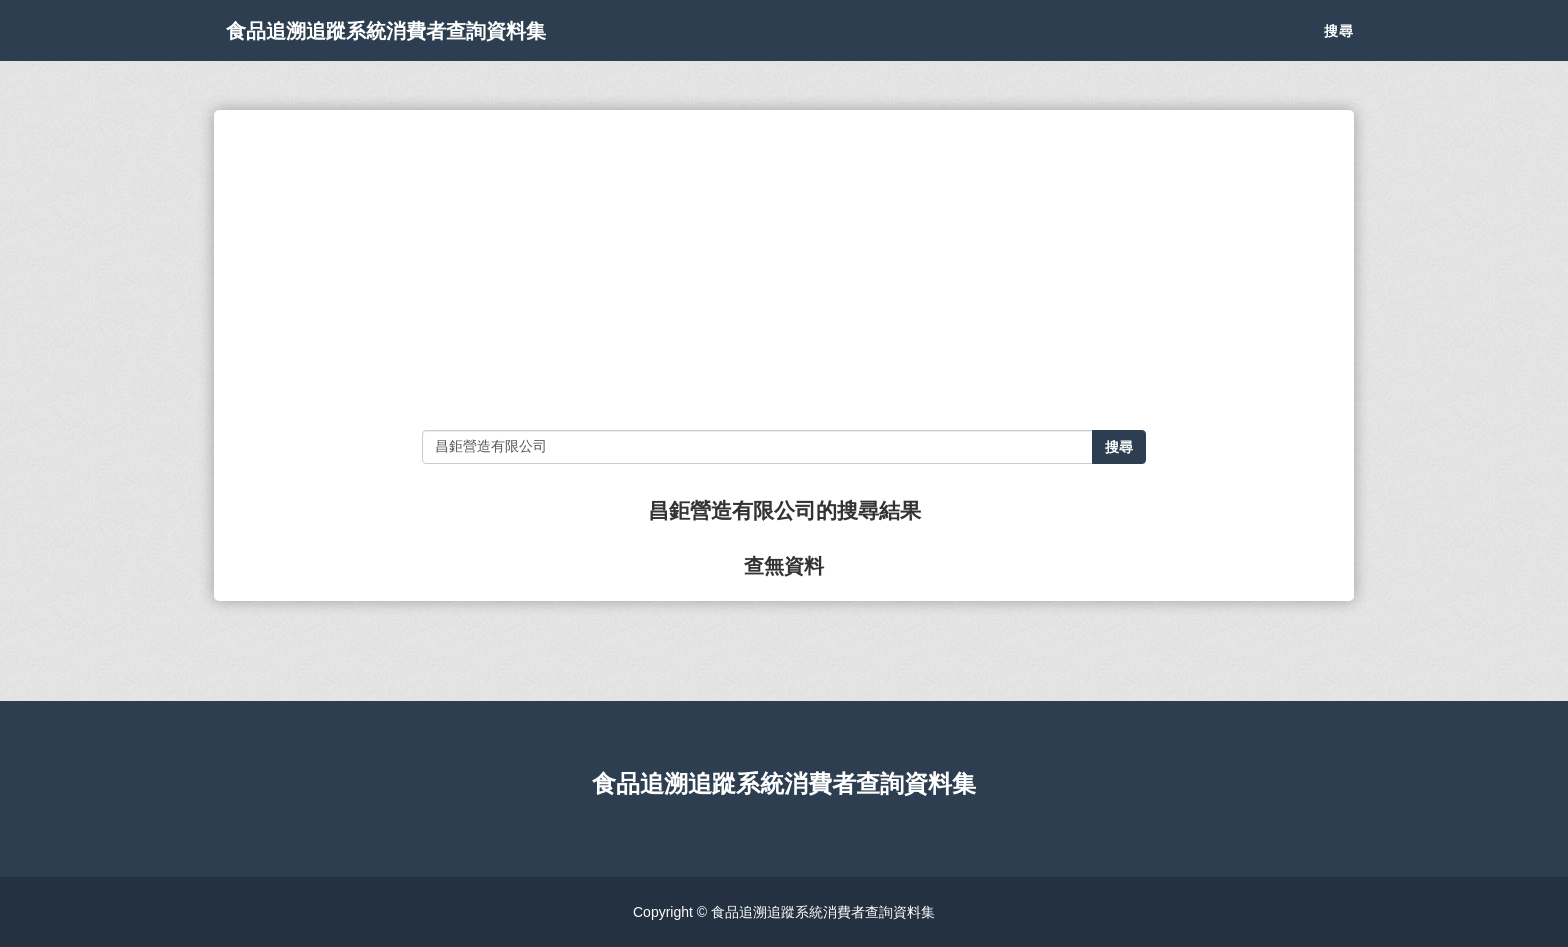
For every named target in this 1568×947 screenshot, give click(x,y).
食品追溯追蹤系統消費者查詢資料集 (438, 50)
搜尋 (1339, 50)
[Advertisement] (783, 270)
